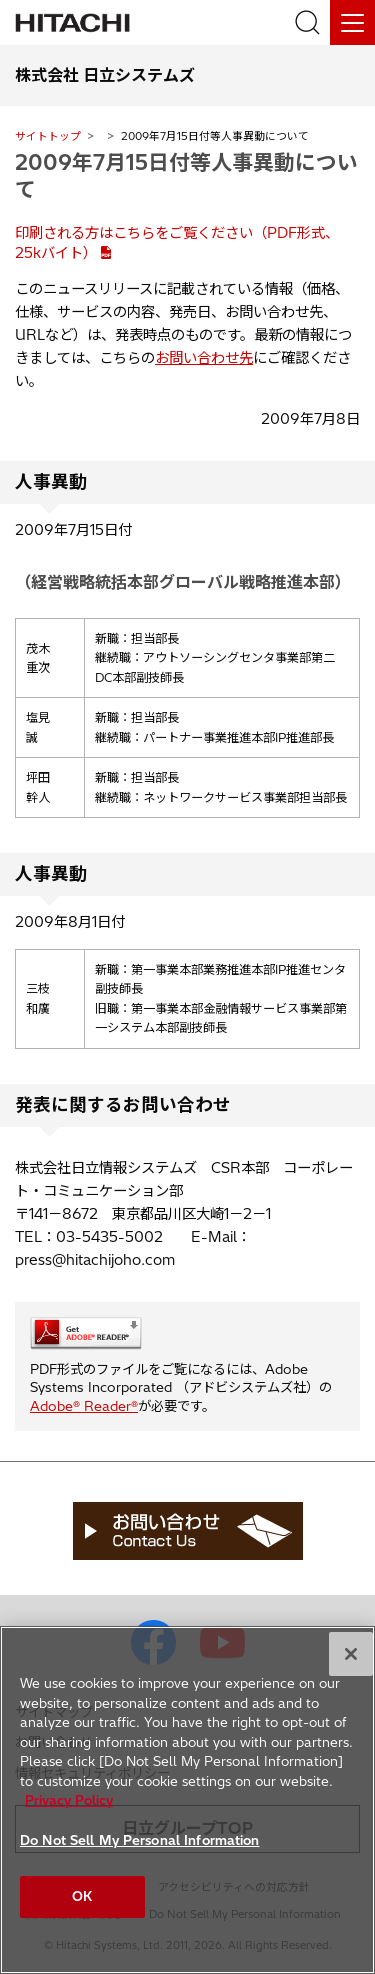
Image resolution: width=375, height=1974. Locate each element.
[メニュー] (352, 22)
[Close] (351, 1654)
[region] (187, 1800)
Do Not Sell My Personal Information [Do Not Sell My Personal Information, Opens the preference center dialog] (140, 1840)
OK (82, 1896)
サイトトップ (48, 136)
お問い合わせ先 (204, 358)
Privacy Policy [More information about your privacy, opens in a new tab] (69, 1800)
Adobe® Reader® (84, 1406)
